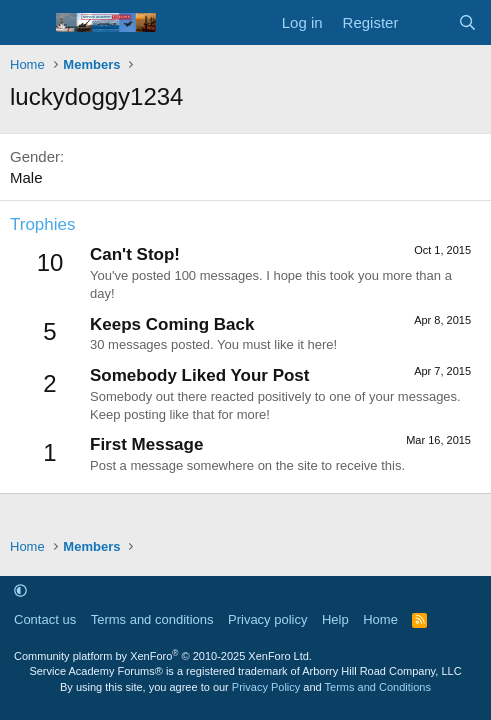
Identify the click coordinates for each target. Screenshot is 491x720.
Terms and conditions (152, 619)
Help (335, 619)
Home (380, 619)
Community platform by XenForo (163, 656)
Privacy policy (267, 619)
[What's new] (427, 22)
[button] (20, 590)
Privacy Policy (266, 687)
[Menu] (27, 23)
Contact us (45, 619)
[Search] (467, 22)
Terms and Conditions (378, 687)
